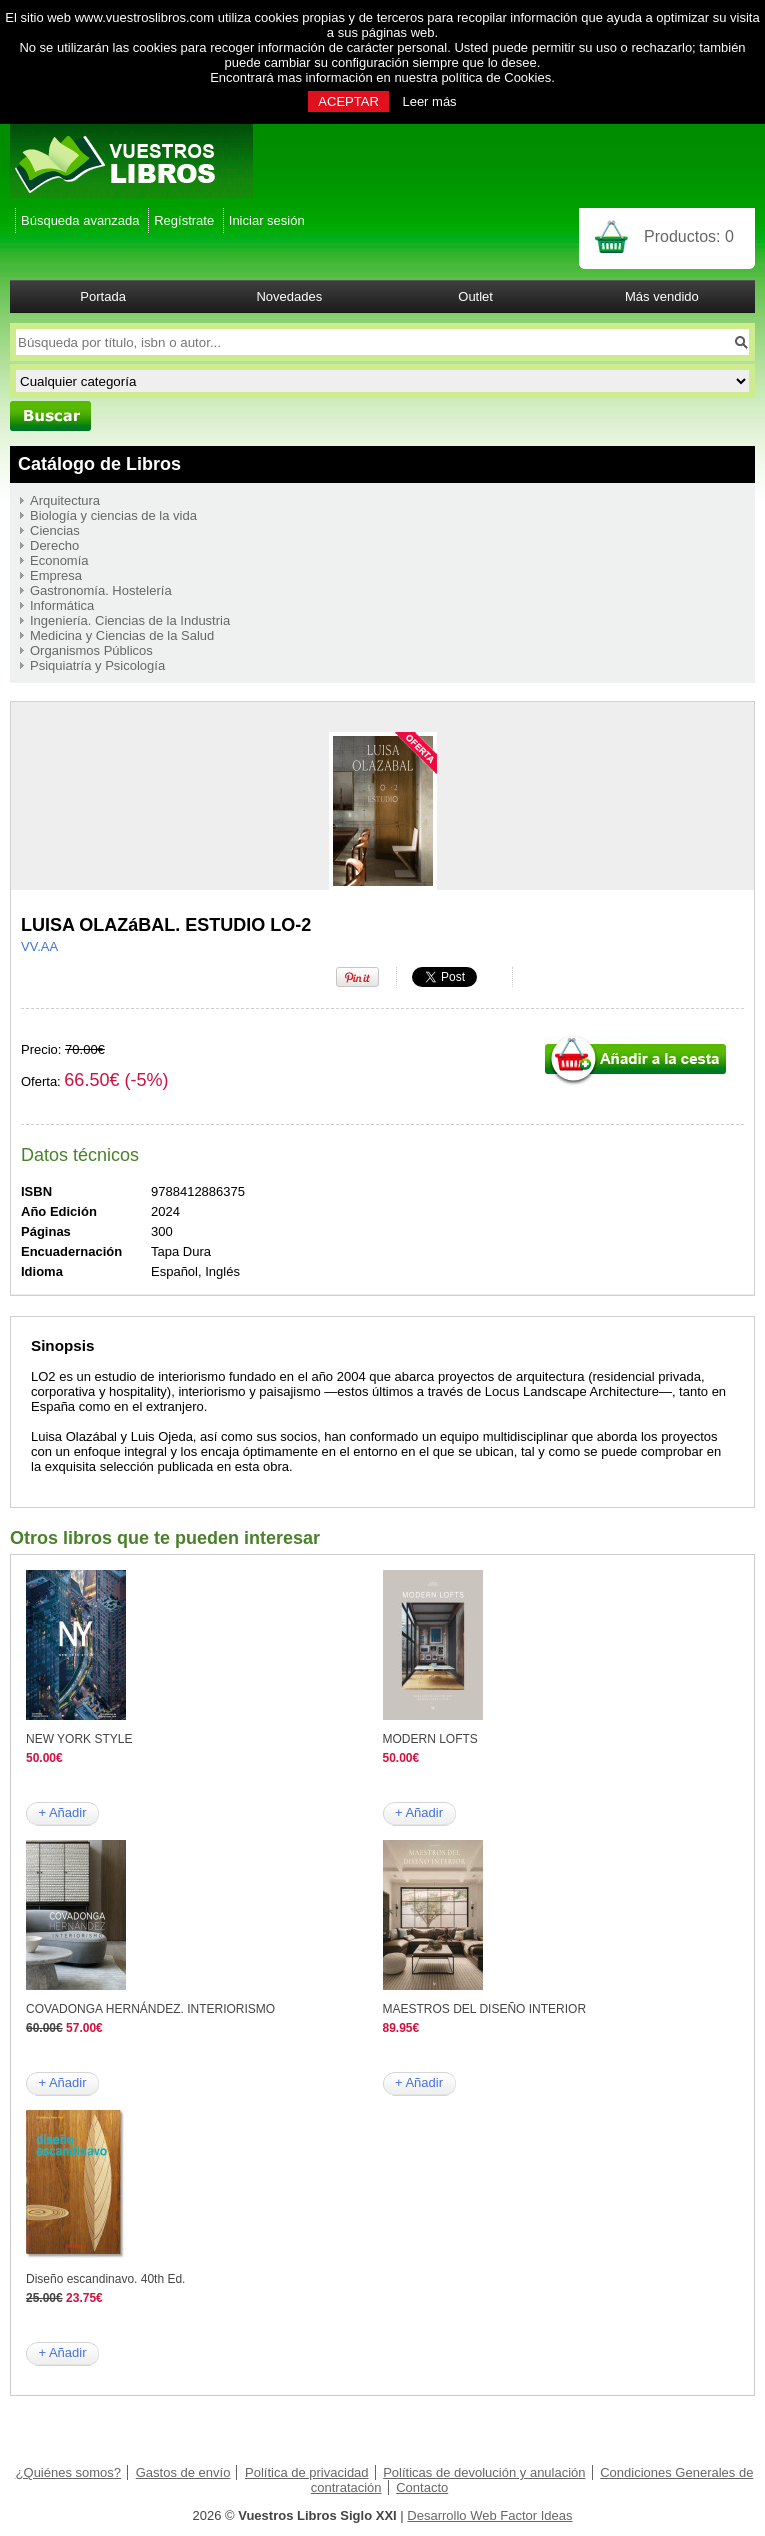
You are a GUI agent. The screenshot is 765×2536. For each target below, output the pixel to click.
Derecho (54, 545)
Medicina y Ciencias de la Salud (122, 635)
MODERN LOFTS (430, 1739)
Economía (59, 560)
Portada (103, 296)
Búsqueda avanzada (80, 220)
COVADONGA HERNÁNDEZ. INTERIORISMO (150, 2009)
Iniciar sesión (267, 220)
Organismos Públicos (91, 650)
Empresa (56, 575)
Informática (62, 605)
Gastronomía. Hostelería (101, 590)
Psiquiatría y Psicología (97, 665)
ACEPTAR (348, 101)
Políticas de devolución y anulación (484, 2472)
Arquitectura (65, 500)
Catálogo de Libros (99, 464)
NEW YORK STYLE (79, 1739)
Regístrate (184, 220)
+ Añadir (62, 1812)
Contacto (422, 2487)
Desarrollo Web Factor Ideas (489, 2515)
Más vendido (662, 296)
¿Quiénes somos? (69, 2472)
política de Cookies (496, 77)
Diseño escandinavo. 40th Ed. (105, 2279)
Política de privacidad (307, 2472)
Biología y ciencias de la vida (113, 515)
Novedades (289, 296)
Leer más (429, 101)
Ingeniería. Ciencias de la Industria (130, 620)
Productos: (689, 236)
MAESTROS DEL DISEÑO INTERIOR (485, 2009)
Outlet (475, 296)
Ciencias (55, 530)
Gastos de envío (183, 2472)
